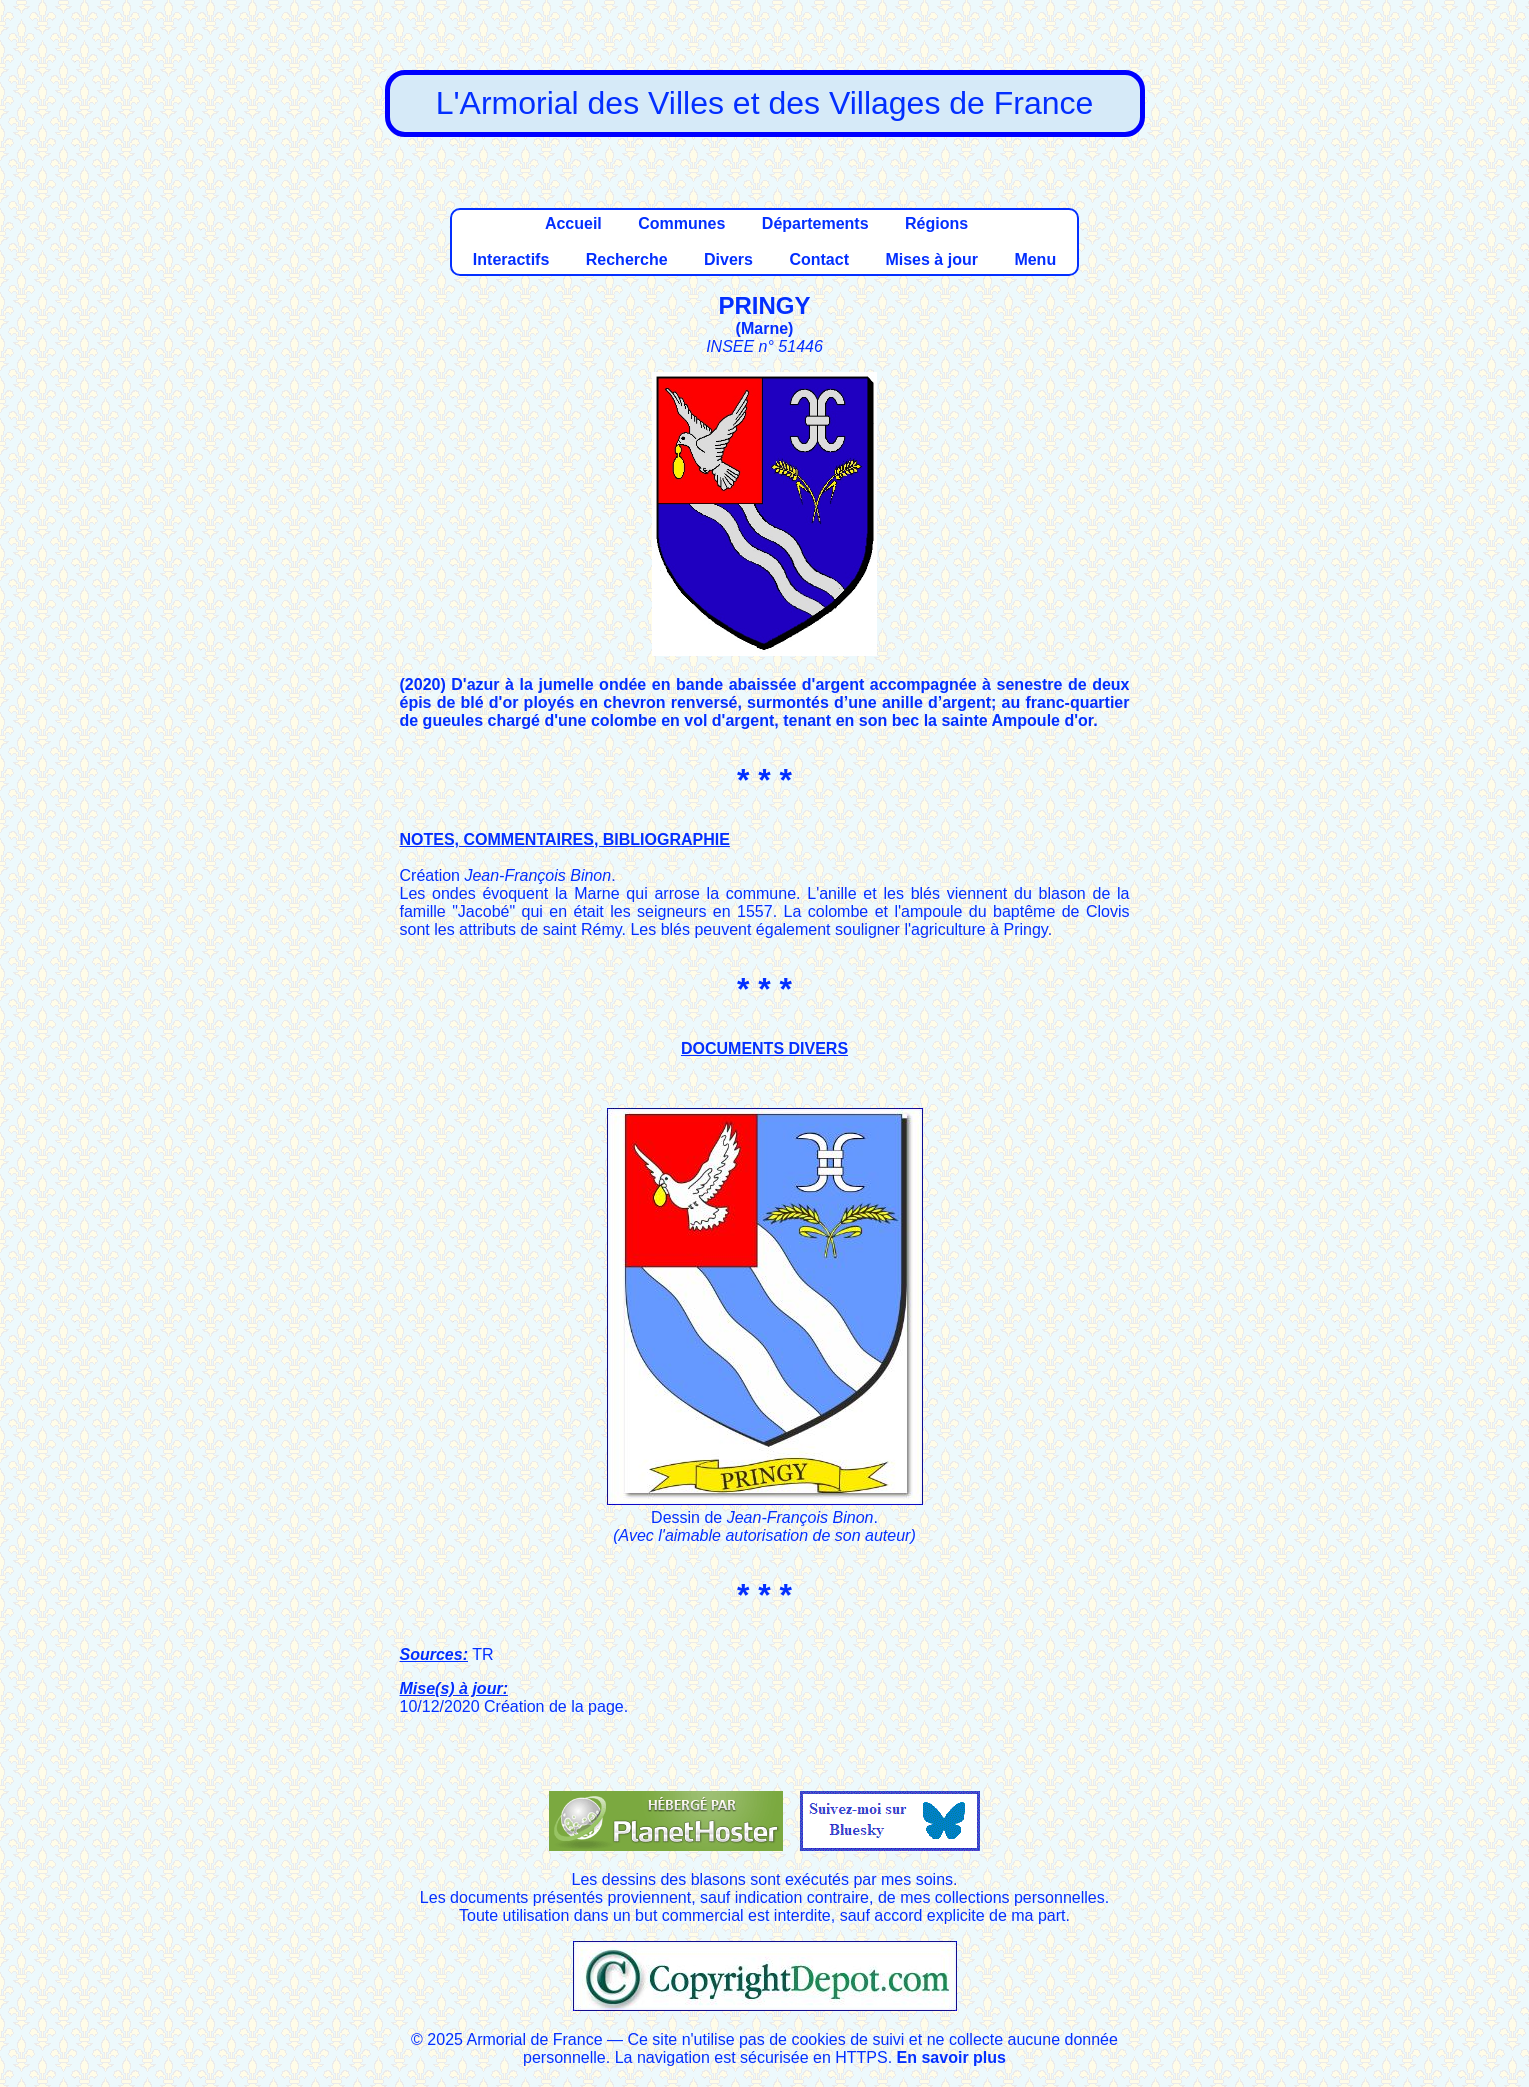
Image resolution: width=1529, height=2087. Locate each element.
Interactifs (511, 259)
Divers (728, 259)
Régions (936, 223)
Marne (764, 328)
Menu (1035, 259)
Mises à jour (931, 259)
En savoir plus (951, 2057)
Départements (815, 223)
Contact (819, 259)
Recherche (627, 259)
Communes (681, 223)
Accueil (573, 223)
